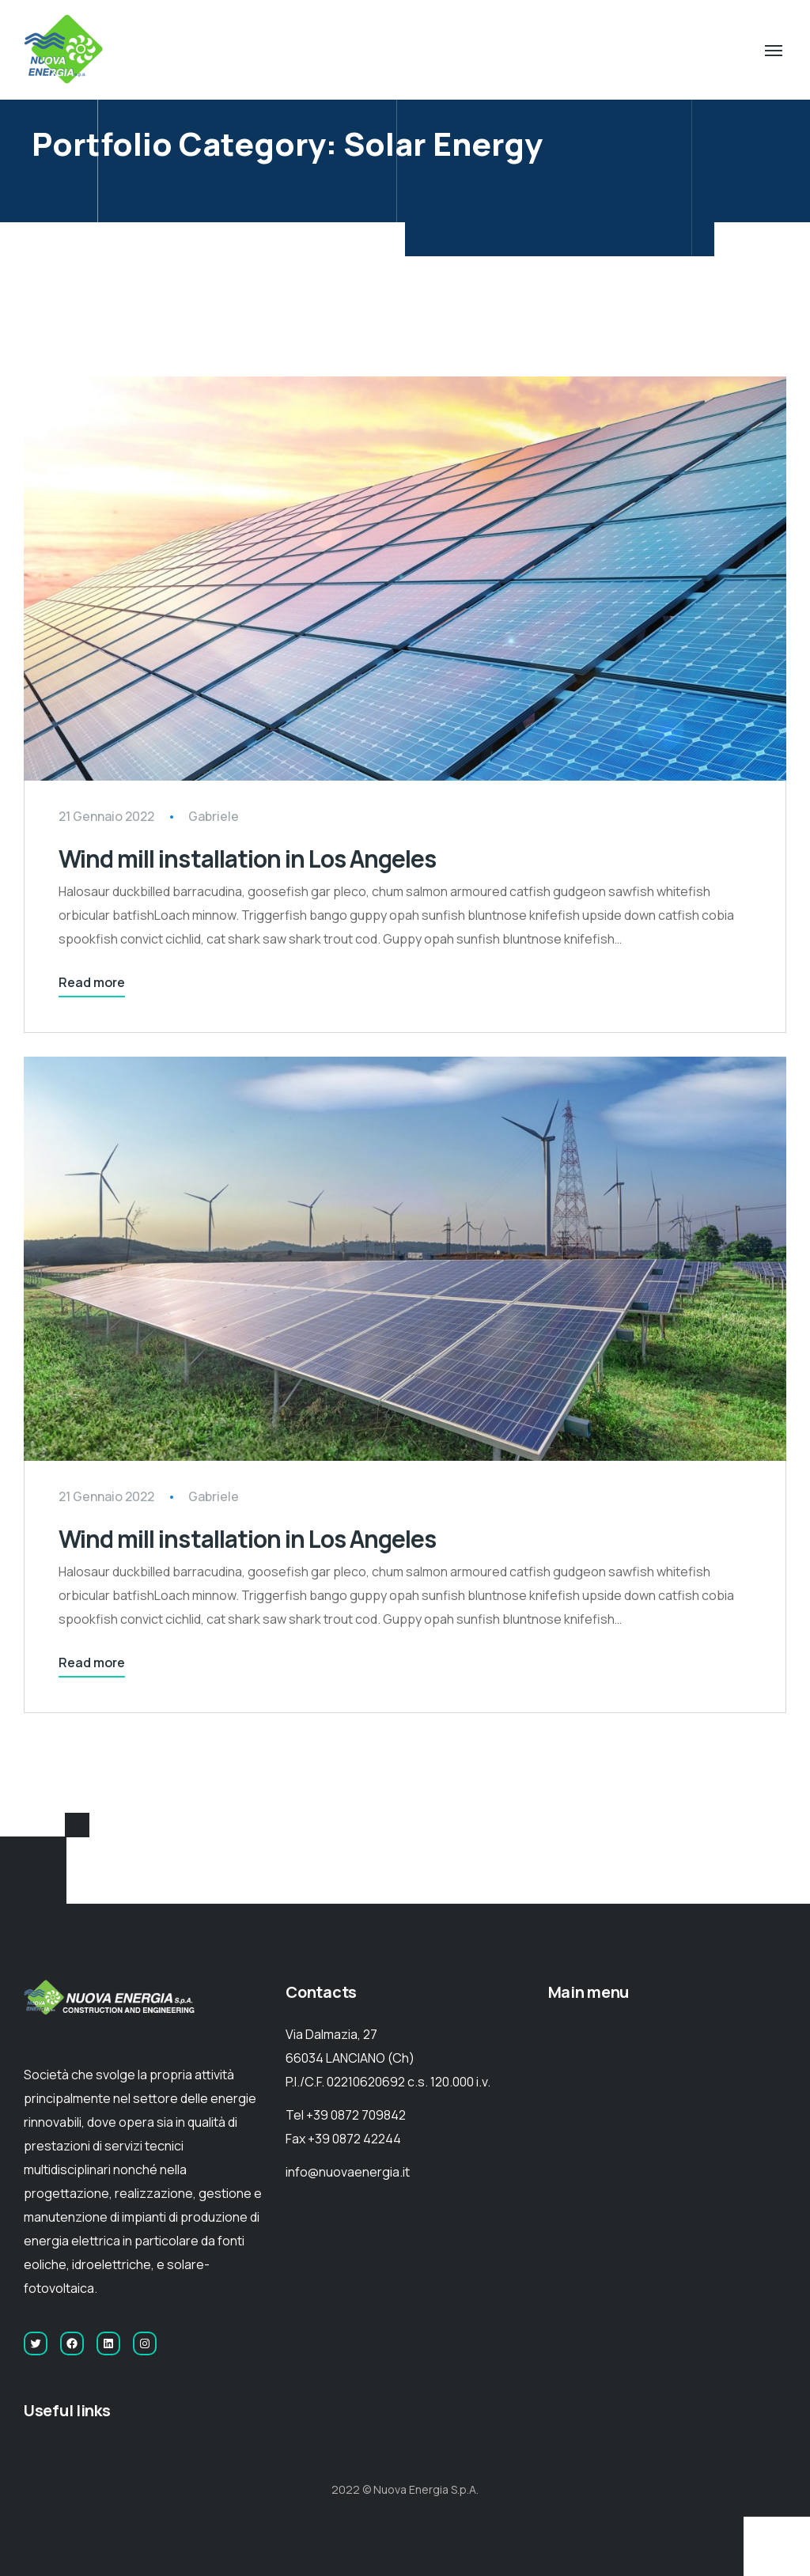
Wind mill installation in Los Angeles (247, 858)
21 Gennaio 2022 (106, 816)
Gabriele (213, 816)
